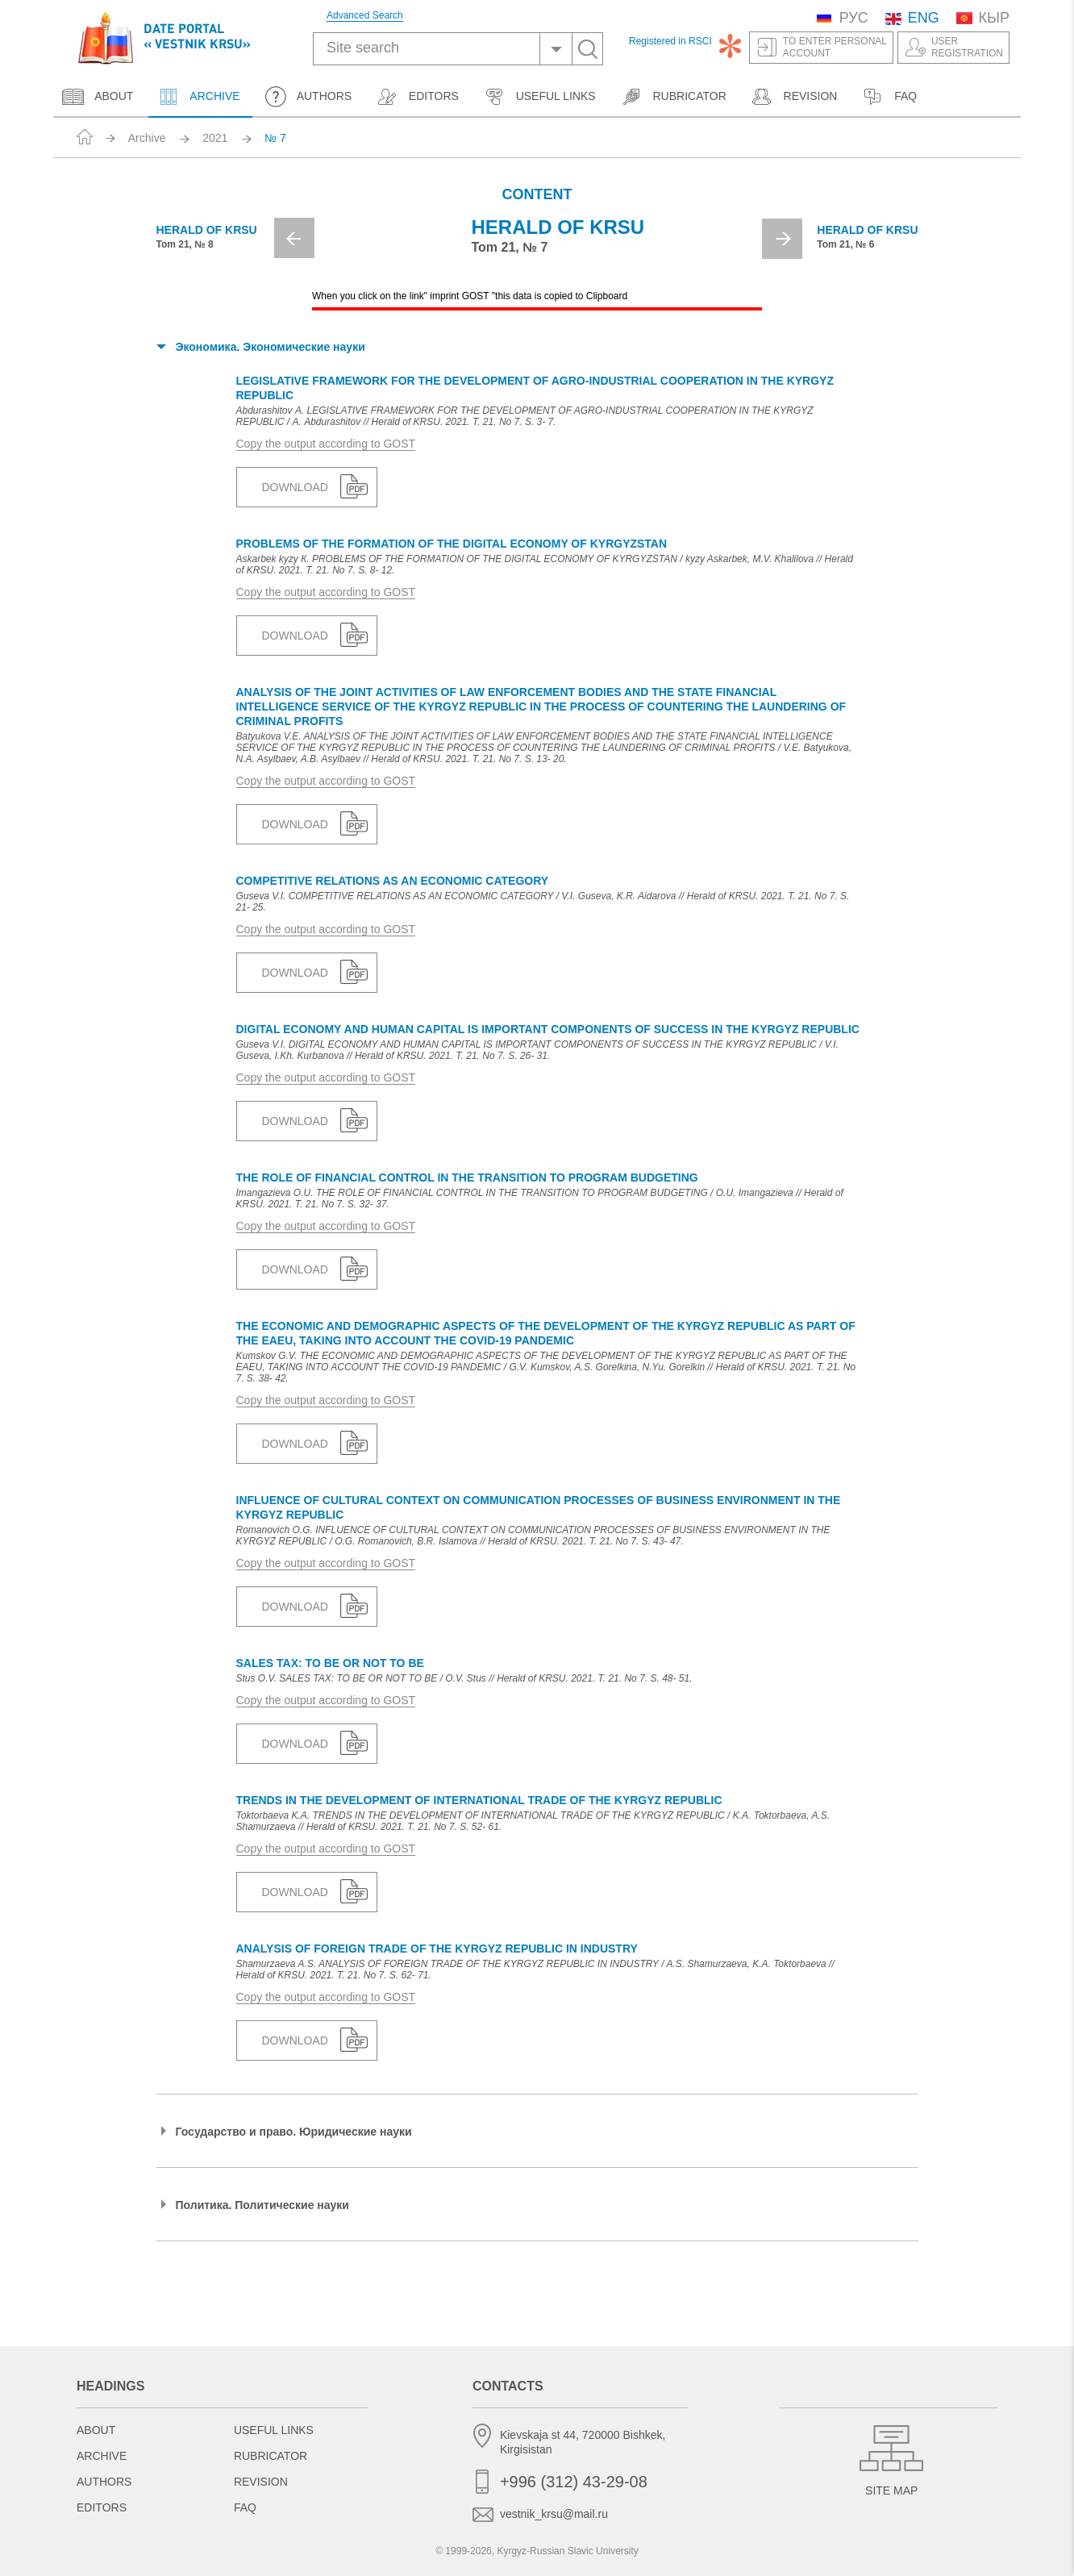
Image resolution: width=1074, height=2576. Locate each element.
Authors (308, 96)
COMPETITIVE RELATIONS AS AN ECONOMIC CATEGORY (392, 880)
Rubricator (673, 96)
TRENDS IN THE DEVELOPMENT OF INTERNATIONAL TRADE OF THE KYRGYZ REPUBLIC (479, 1800)
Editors (417, 96)
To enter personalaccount (835, 47)
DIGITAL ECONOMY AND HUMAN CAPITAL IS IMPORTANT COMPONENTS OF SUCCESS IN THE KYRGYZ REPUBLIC (548, 1029)
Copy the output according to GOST (326, 443)
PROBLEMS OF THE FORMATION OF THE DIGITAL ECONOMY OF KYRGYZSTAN (452, 543)
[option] (537, 244)
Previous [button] (294, 238)
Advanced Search (365, 15)
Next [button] (782, 239)
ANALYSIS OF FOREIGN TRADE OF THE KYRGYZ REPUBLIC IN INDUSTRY (437, 1948)
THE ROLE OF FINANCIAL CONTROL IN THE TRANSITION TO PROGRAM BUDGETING (467, 1177)
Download (295, 487)
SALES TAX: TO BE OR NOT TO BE (330, 1663)
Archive (198, 96)
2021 (214, 137)
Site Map (891, 2490)
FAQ (889, 96)
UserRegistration (967, 47)
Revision (794, 96)
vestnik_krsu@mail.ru (554, 2513)
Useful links (539, 96)
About (97, 96)
